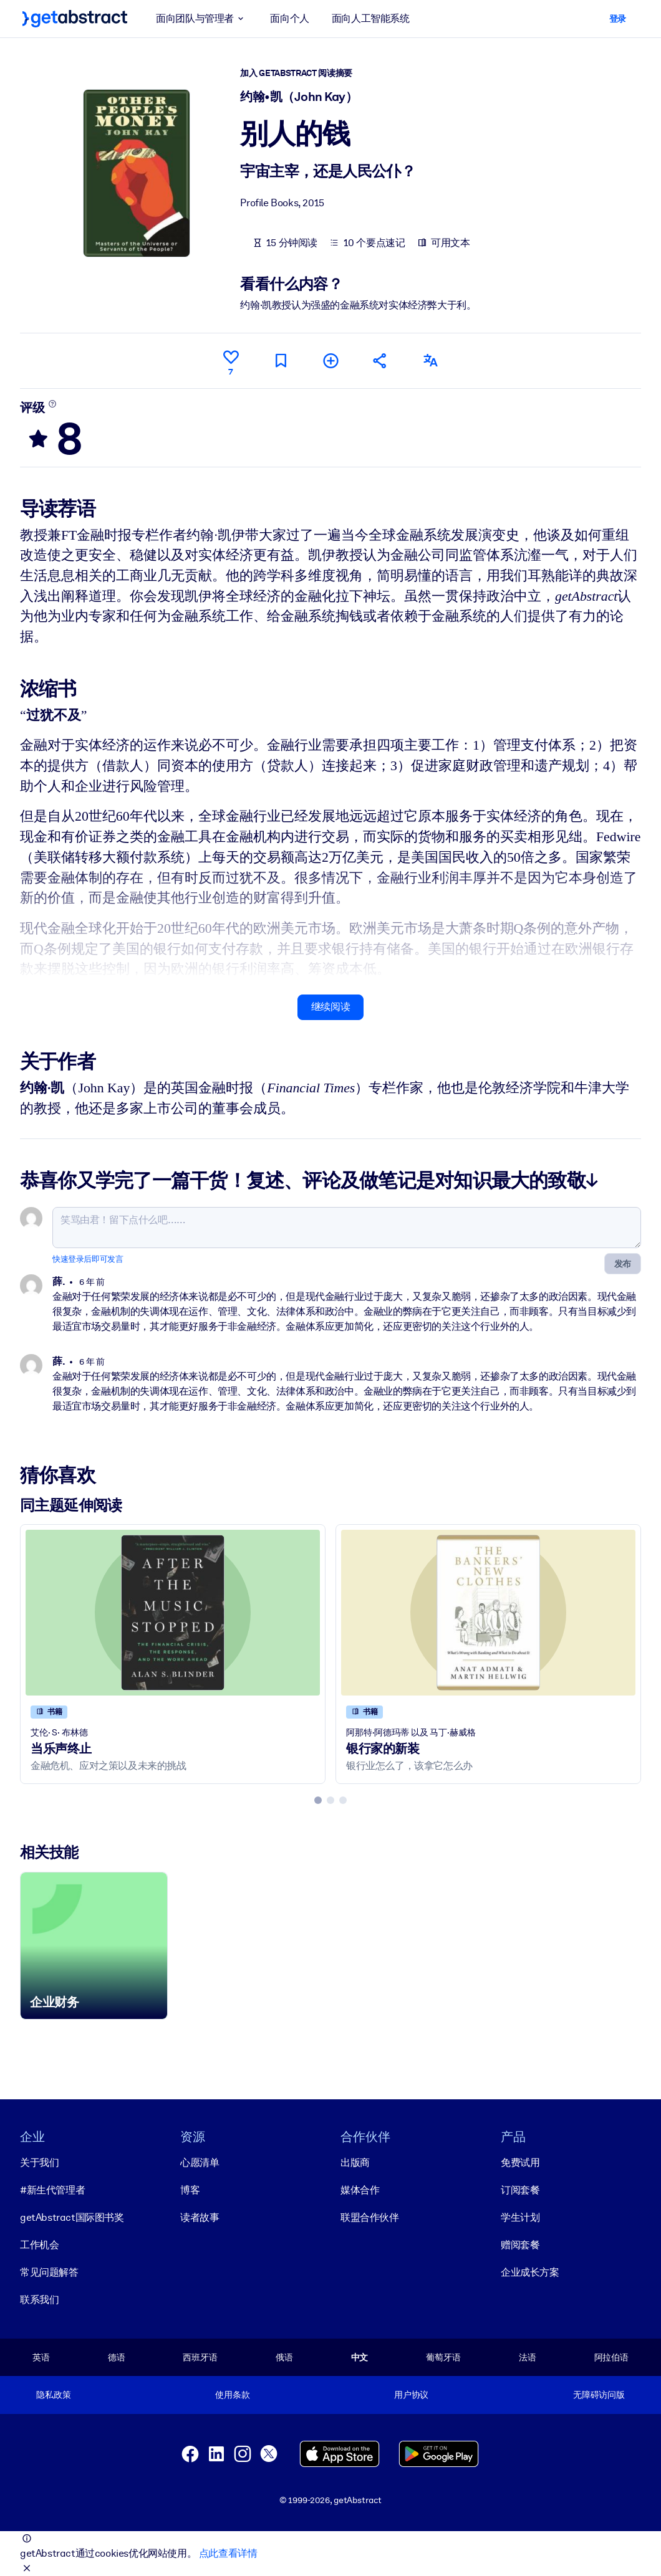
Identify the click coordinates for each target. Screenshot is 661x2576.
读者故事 (199, 2217)
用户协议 (411, 2395)
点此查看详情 (228, 2553)
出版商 (355, 2162)
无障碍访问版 (599, 2395)
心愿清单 (199, 2162)
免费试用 (520, 2162)
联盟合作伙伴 (369, 2217)
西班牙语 (200, 2357)
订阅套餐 (520, 2190)
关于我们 (39, 2162)
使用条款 (232, 2395)
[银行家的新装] (488, 1613)
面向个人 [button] (289, 18)
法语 (527, 2357)
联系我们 (39, 2300)
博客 (190, 2190)
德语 (116, 2357)
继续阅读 (330, 1007)
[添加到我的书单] (330, 360)
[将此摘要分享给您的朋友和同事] (380, 360)
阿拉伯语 (611, 2357)
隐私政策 (53, 2395)
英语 (41, 2357)
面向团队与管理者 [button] (202, 18)
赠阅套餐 (520, 2245)
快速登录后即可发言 (87, 1259)
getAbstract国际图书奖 (72, 2217)
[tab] (318, 1800)
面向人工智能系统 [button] (371, 18)
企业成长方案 (530, 2272)
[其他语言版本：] (430, 360)
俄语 (284, 2357)
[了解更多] (53, 404)
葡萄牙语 (443, 2357)
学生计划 (520, 2217)
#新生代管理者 (52, 2190)
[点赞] (230, 360)
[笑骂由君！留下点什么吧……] (346, 1227)
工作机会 (39, 2245)
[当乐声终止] (173, 1613)
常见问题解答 (49, 2272)
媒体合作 (359, 2190)
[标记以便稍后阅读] (280, 360)
